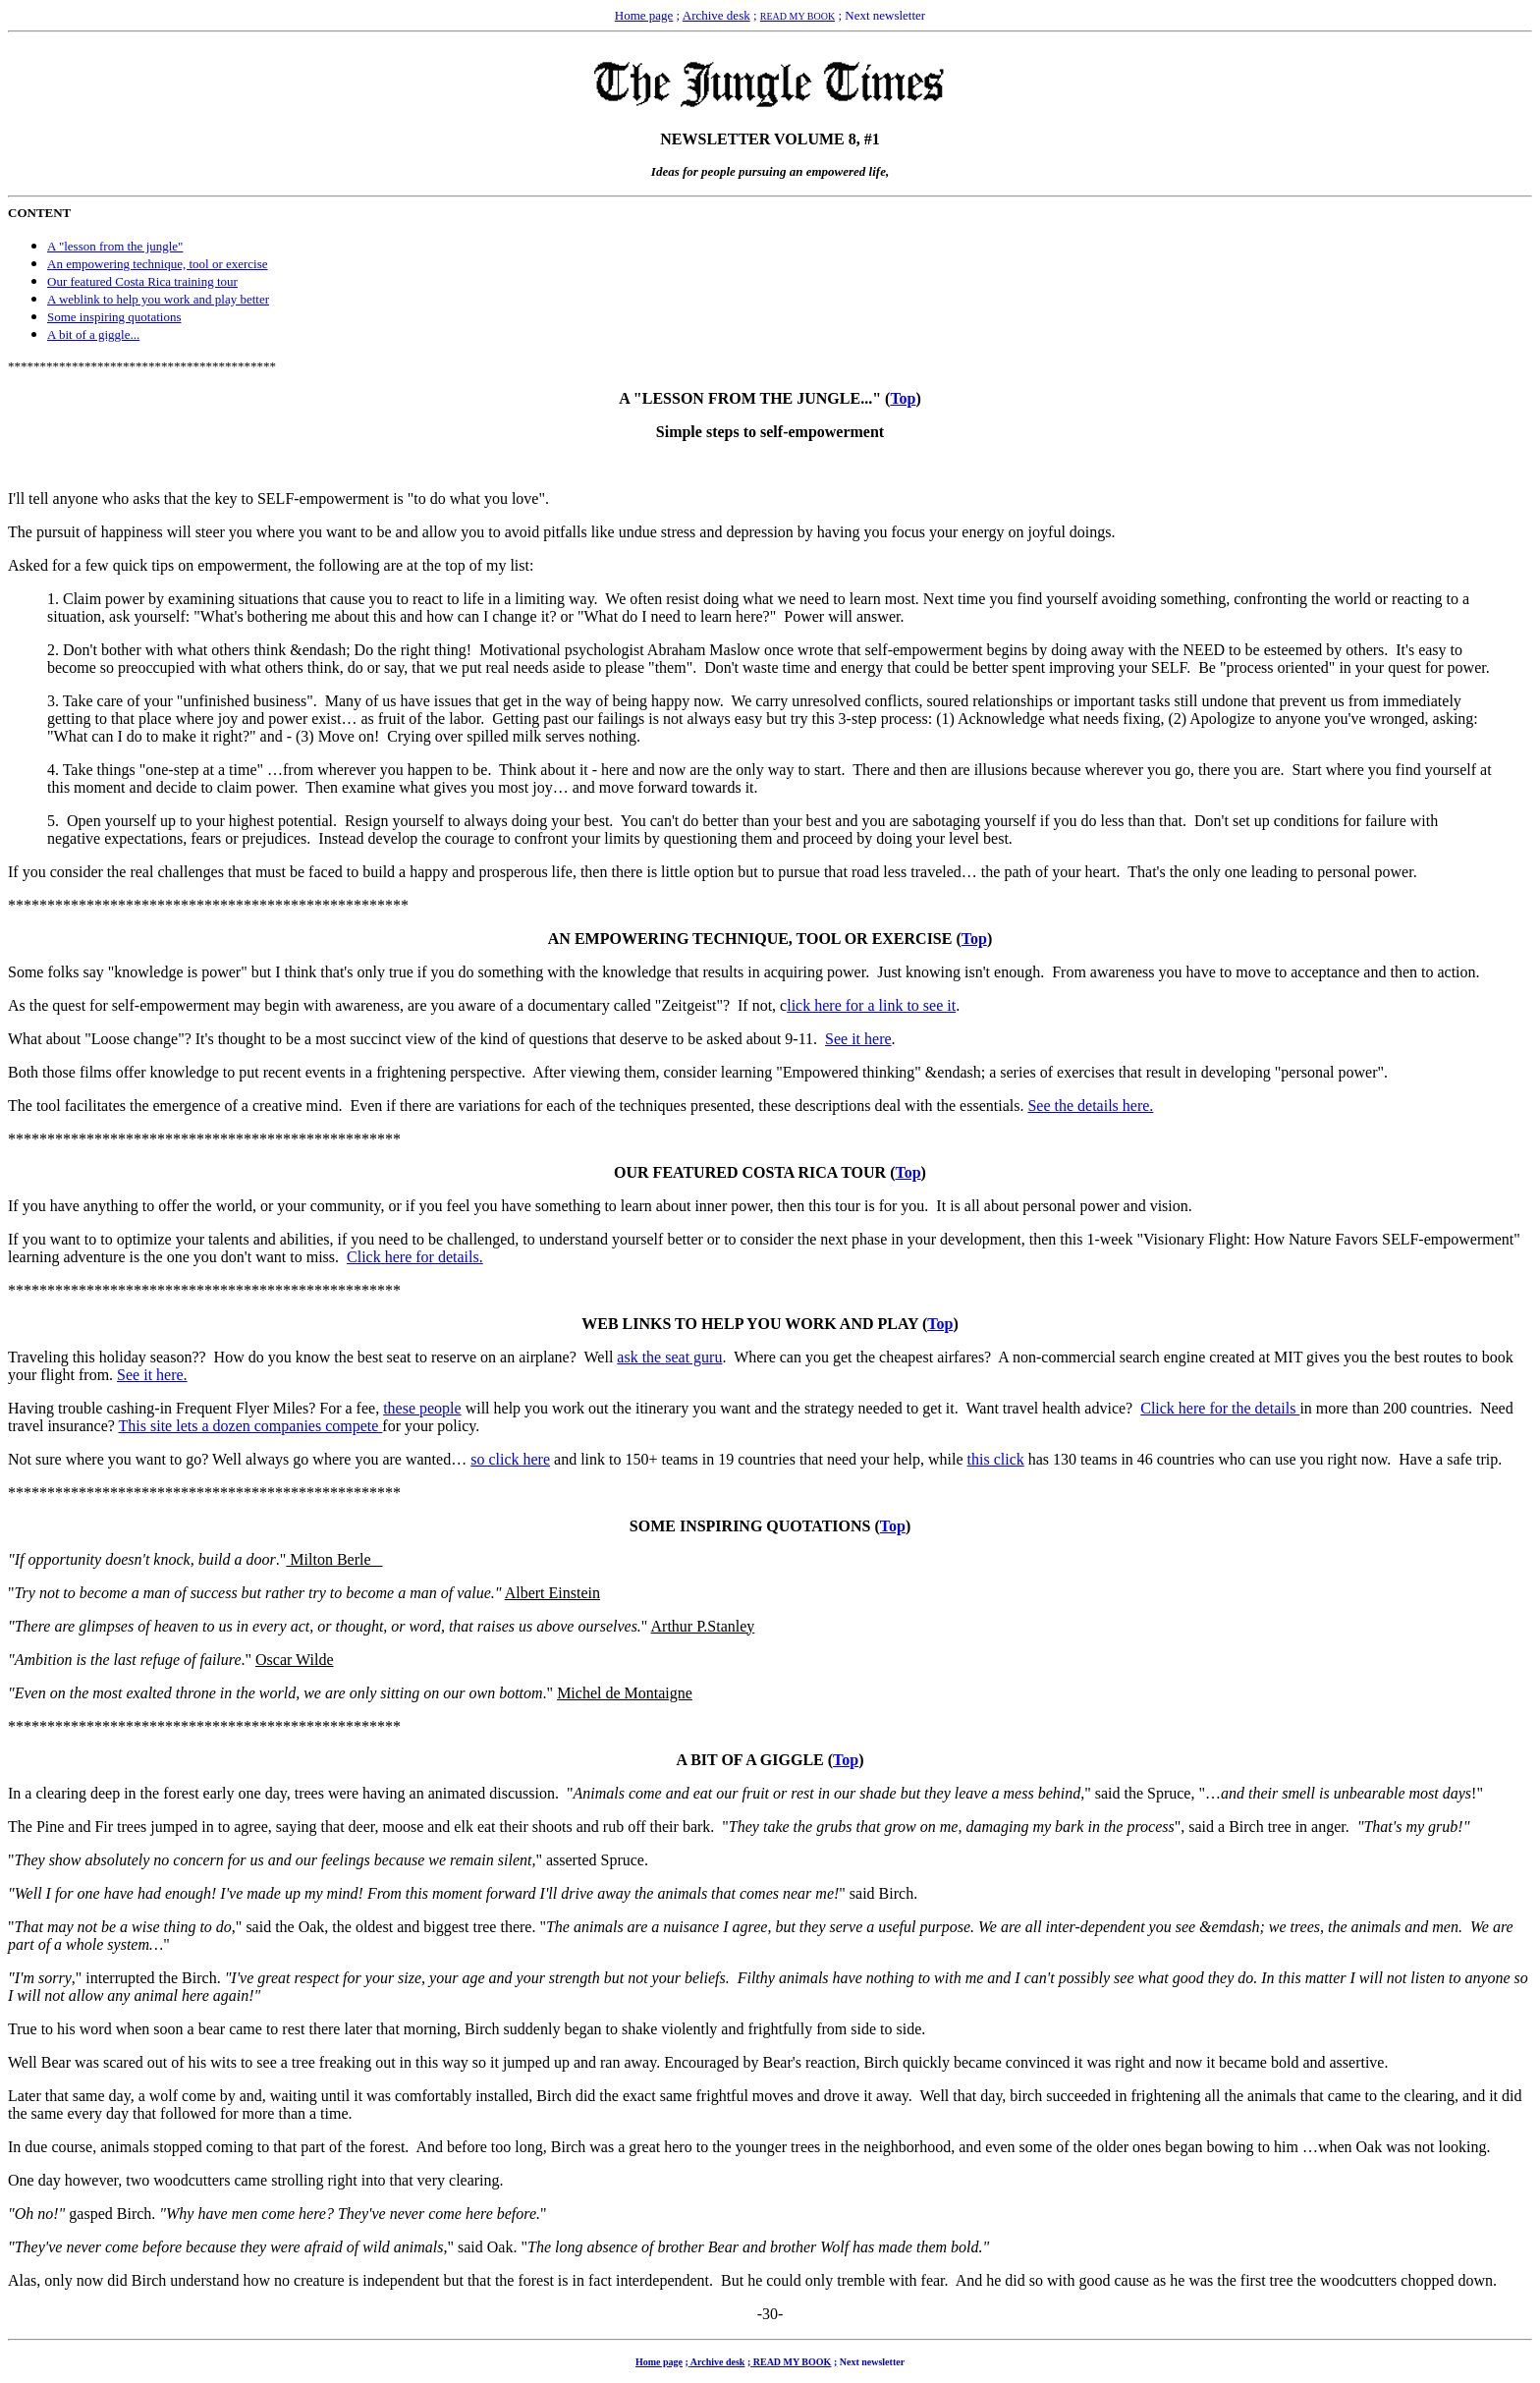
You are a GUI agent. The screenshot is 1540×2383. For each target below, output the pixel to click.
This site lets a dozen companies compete (251, 1425)
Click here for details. (415, 1256)
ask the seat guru (669, 1357)
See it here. (152, 1374)
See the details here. (1090, 1105)
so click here (510, 1459)
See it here (858, 1038)
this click (995, 1459)
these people (422, 1408)
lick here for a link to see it (871, 1005)
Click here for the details (1219, 1408)
